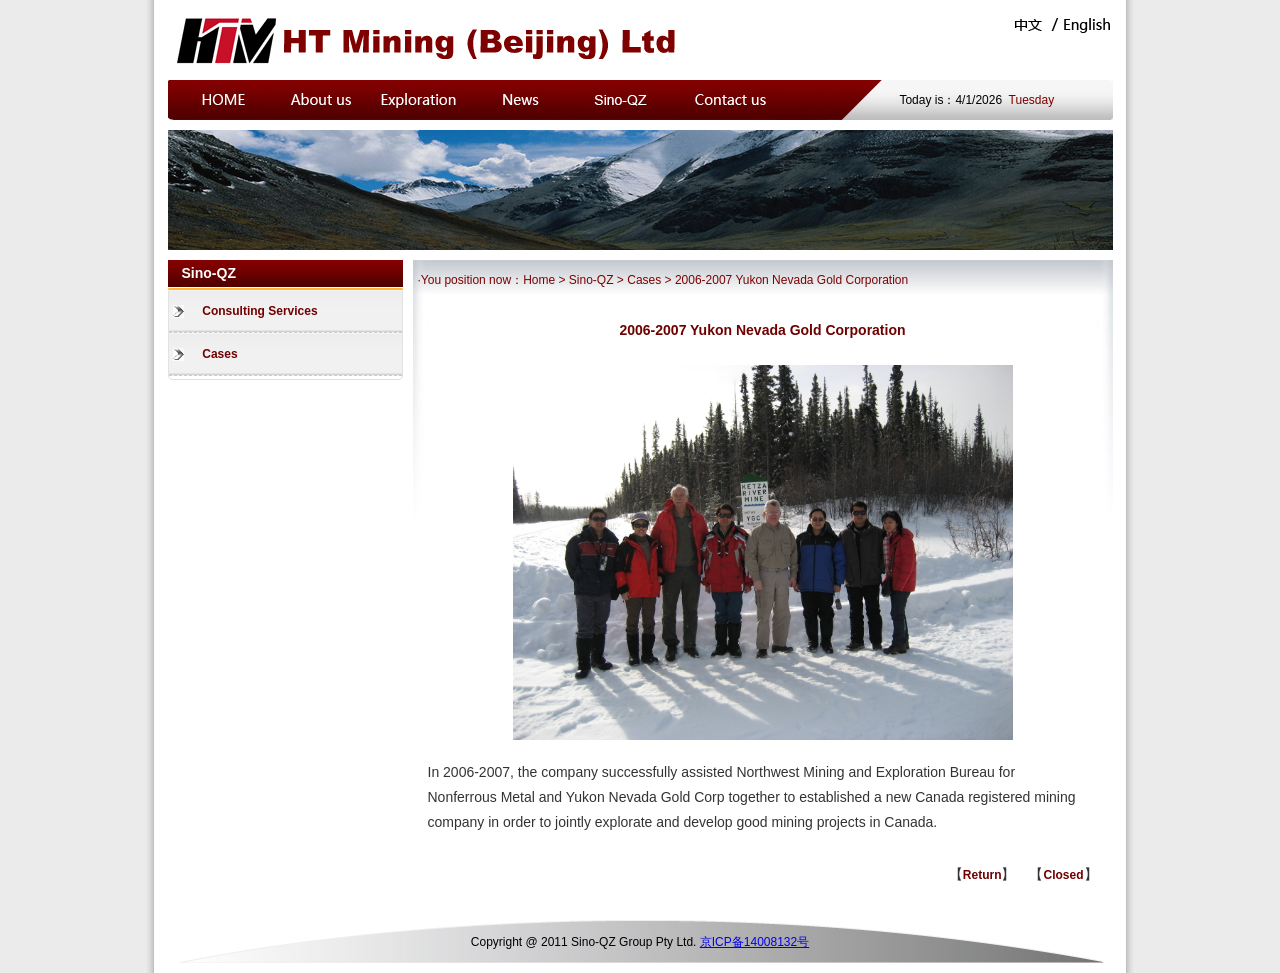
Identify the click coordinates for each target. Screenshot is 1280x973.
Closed (1063, 875)
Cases (219, 354)
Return (982, 875)
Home (539, 280)
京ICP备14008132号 (754, 942)
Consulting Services (259, 311)
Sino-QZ (591, 280)
